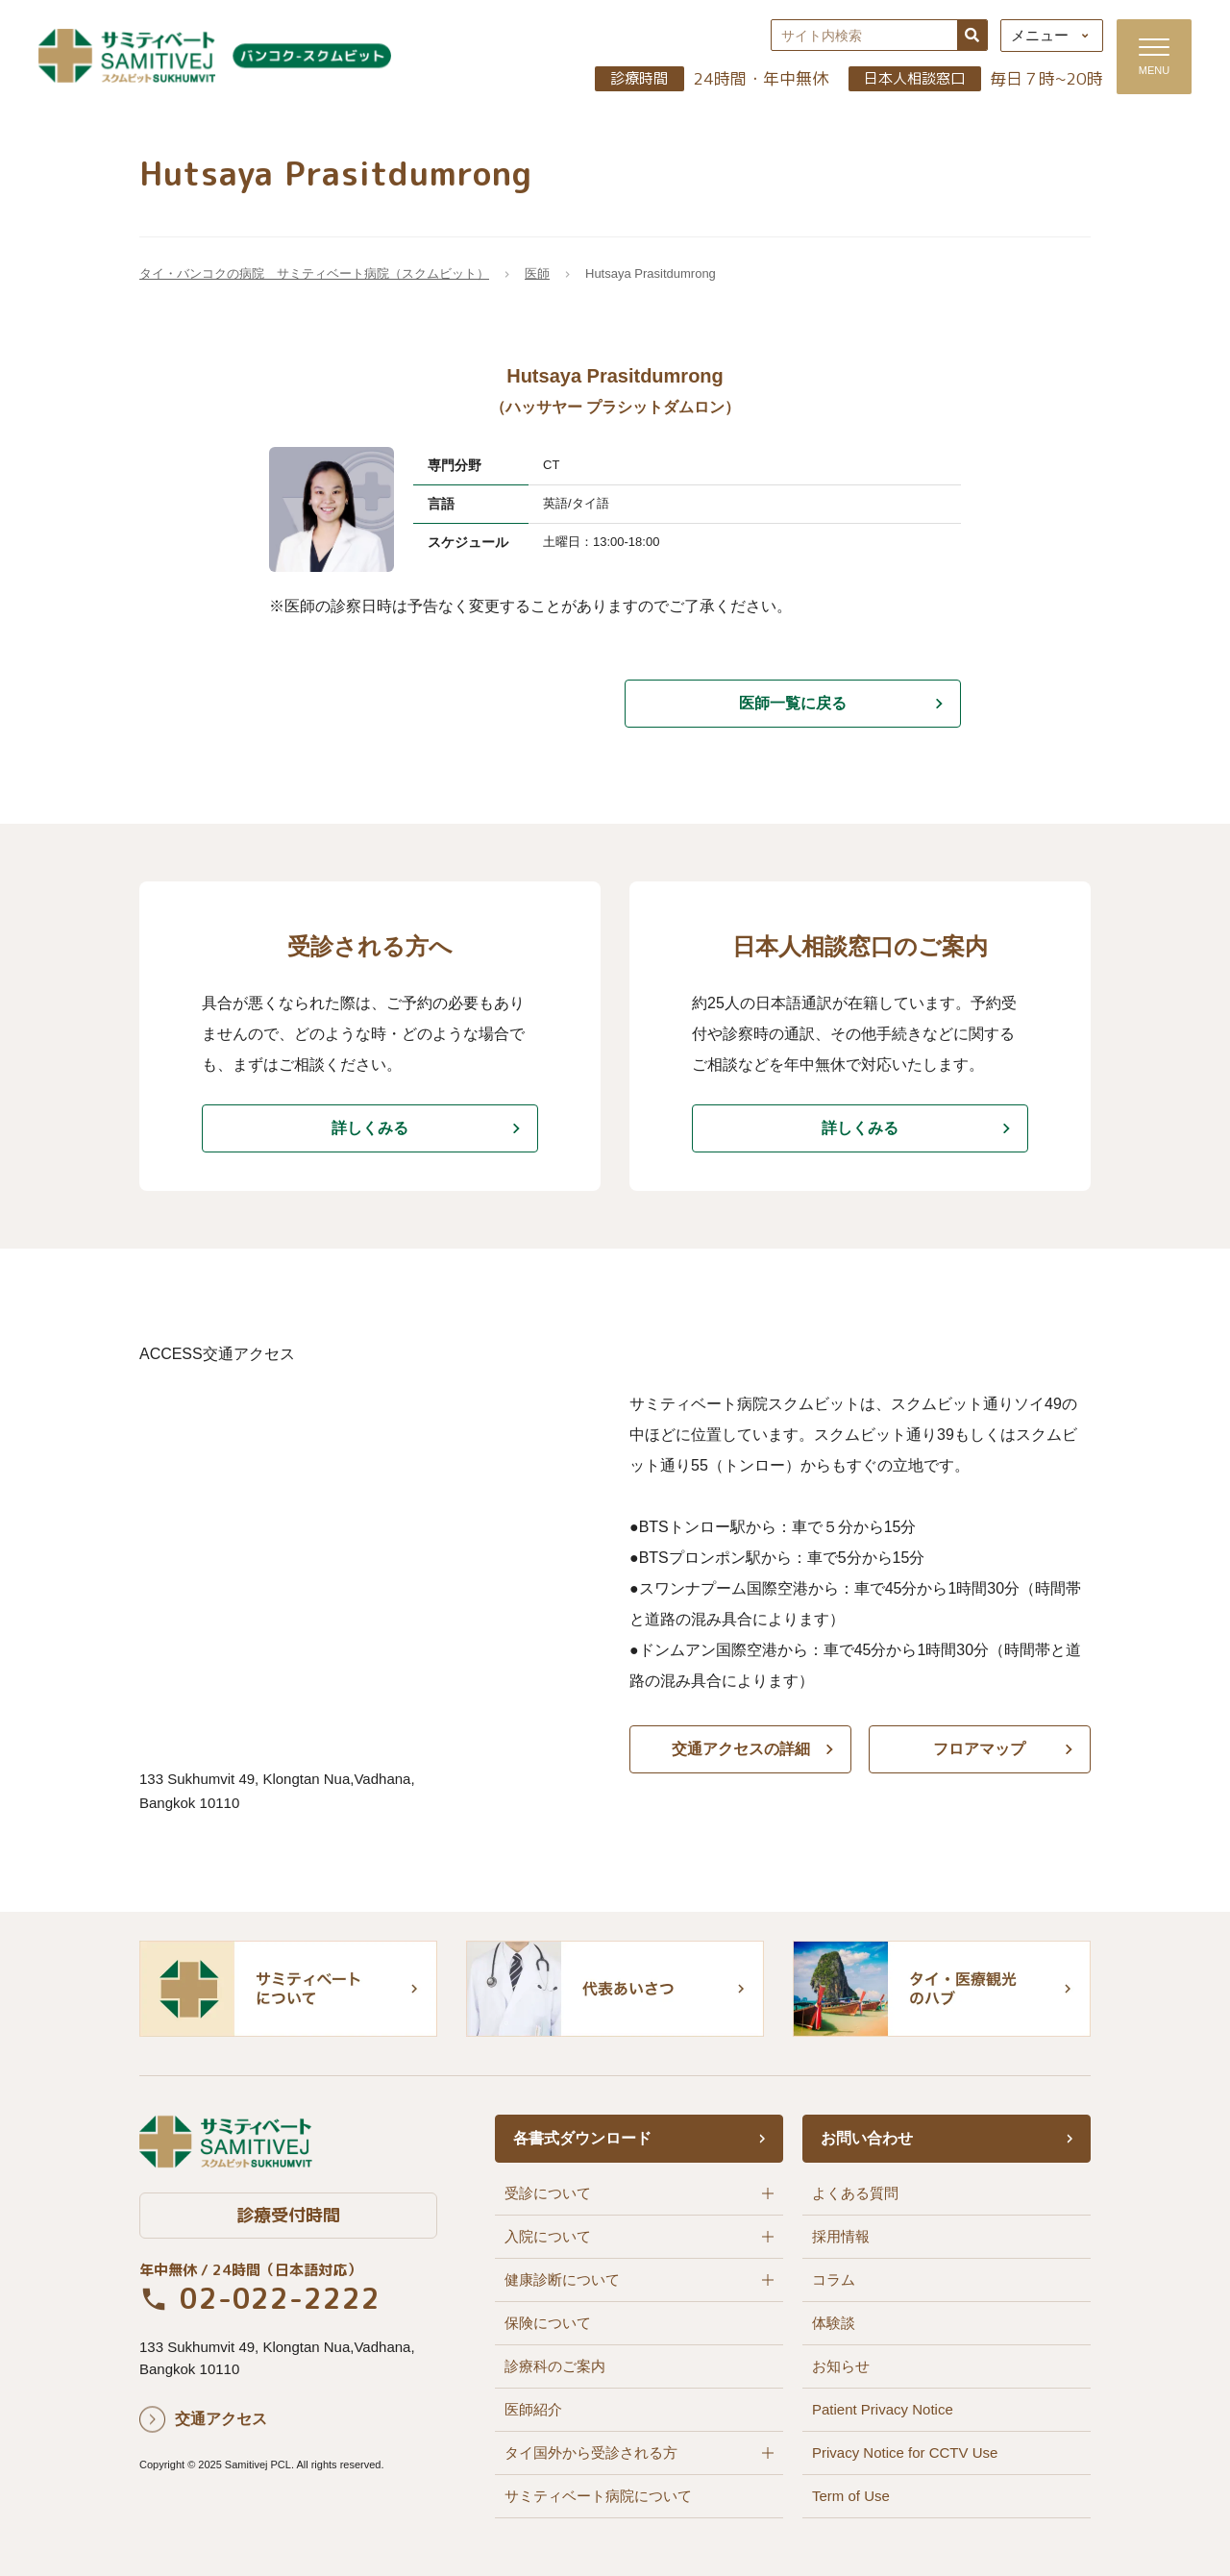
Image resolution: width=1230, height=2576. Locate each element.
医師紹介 (533, 2409)
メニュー (1039, 36)
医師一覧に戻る (793, 703)
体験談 (833, 2323)
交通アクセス (221, 2420)
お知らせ (841, 2366)
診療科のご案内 (554, 2366)
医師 (537, 274)
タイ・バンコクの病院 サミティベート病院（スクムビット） (314, 274)
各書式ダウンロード (582, 2138)
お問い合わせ (867, 2138)
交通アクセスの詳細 (740, 1749)
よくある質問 (855, 2193)
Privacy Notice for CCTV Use (904, 2452)
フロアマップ (980, 1749)
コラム (833, 2279)
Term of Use (851, 2496)
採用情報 (841, 2236)
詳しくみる (370, 1128)
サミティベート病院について (598, 2496)
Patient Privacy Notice (882, 2409)
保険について (547, 2323)
